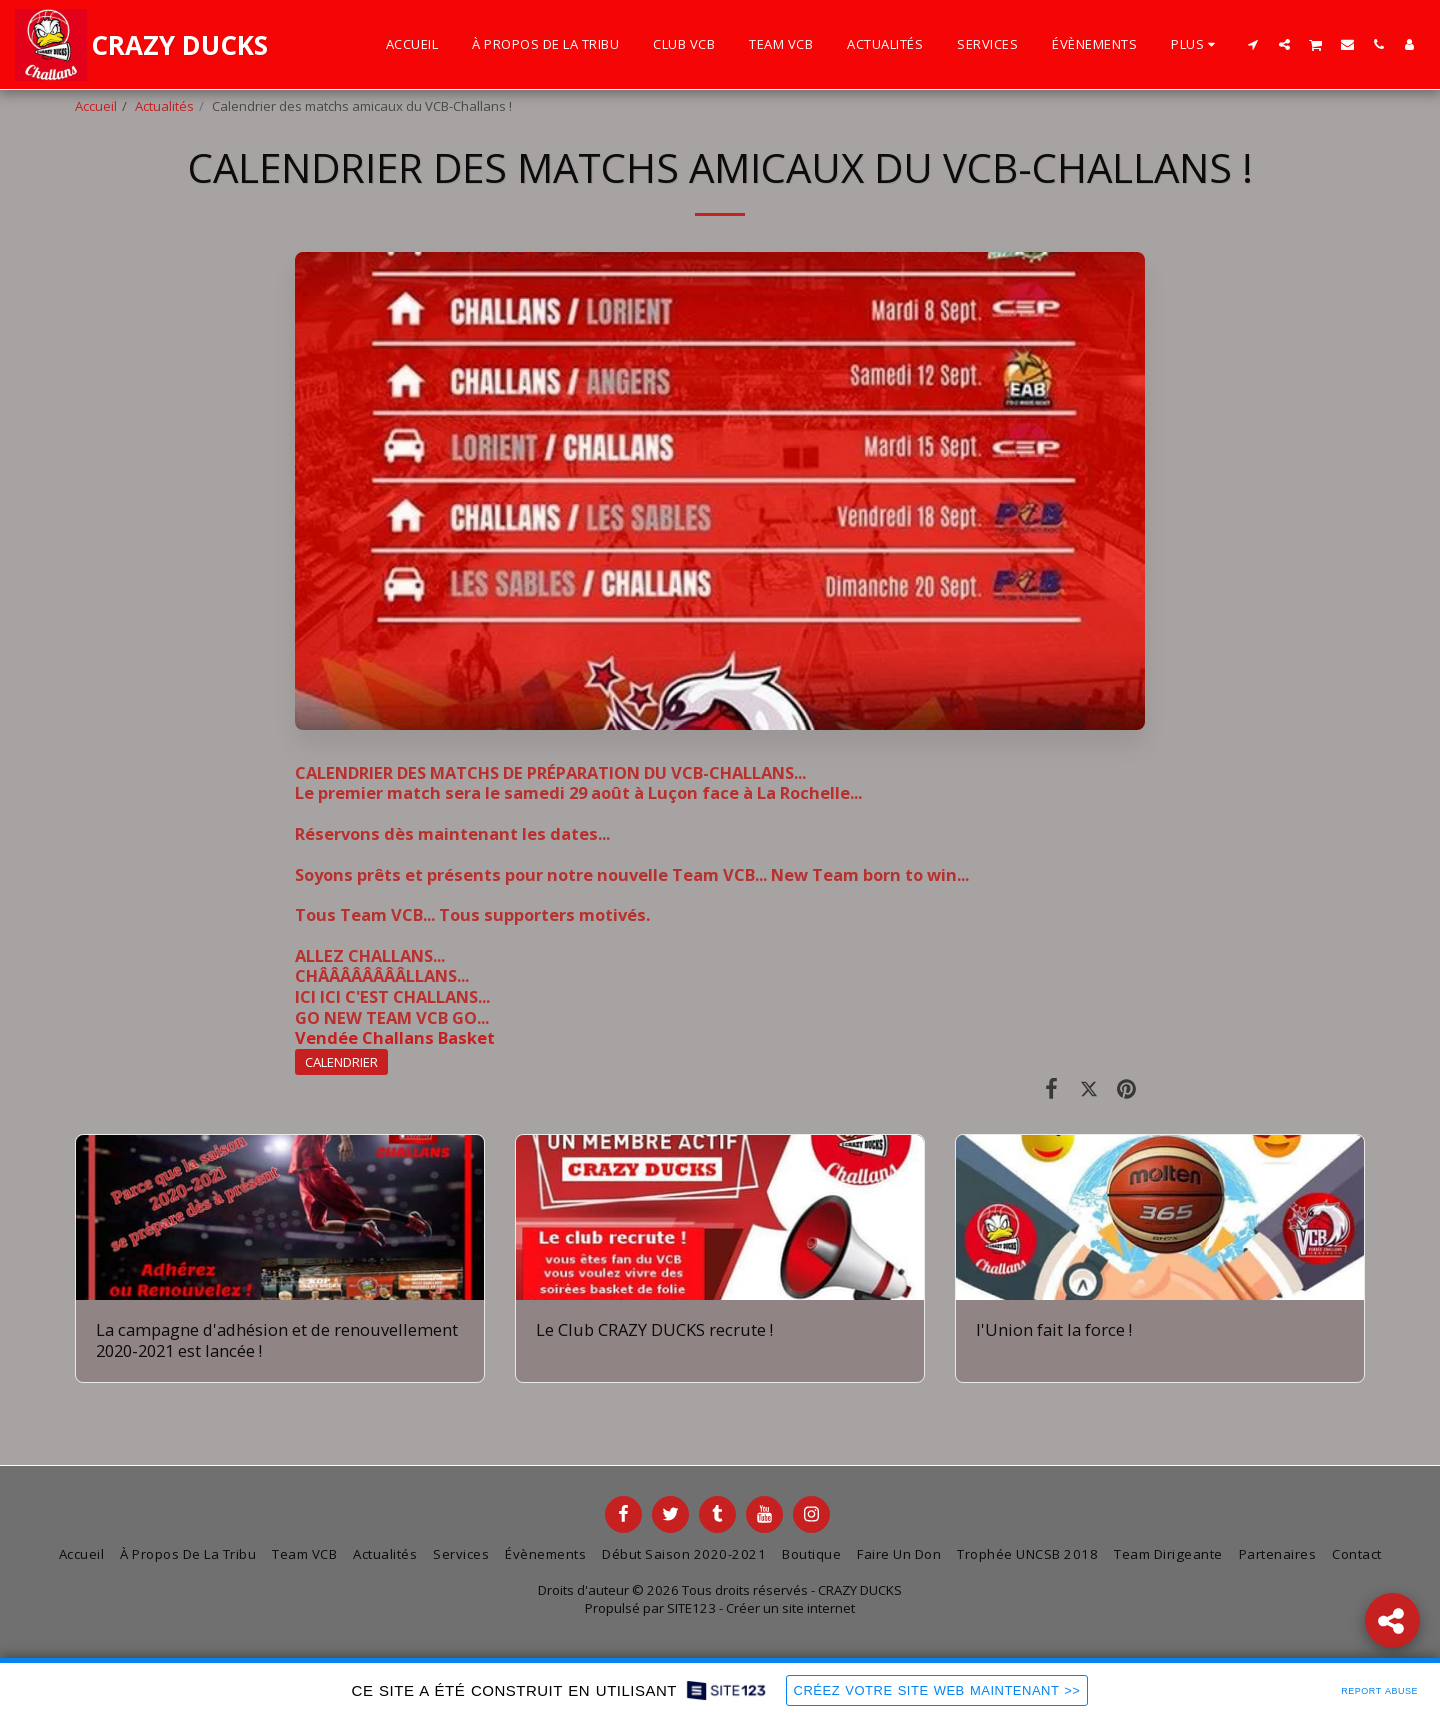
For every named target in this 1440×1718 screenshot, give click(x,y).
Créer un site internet (790, 1608)
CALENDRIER (341, 1062)
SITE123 (691, 1608)
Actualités (164, 106)
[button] (1253, 44)
